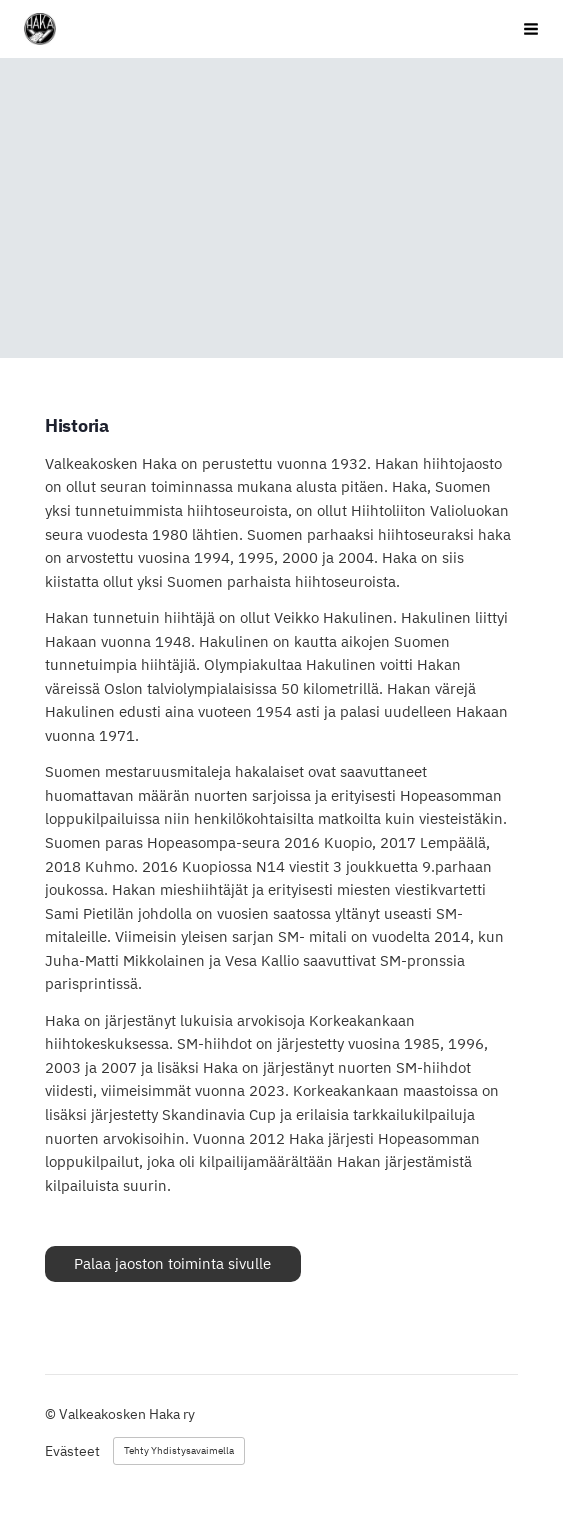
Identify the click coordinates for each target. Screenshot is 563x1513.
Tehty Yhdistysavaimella (179, 1450)
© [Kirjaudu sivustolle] (52, 1414)
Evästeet (72, 1451)
